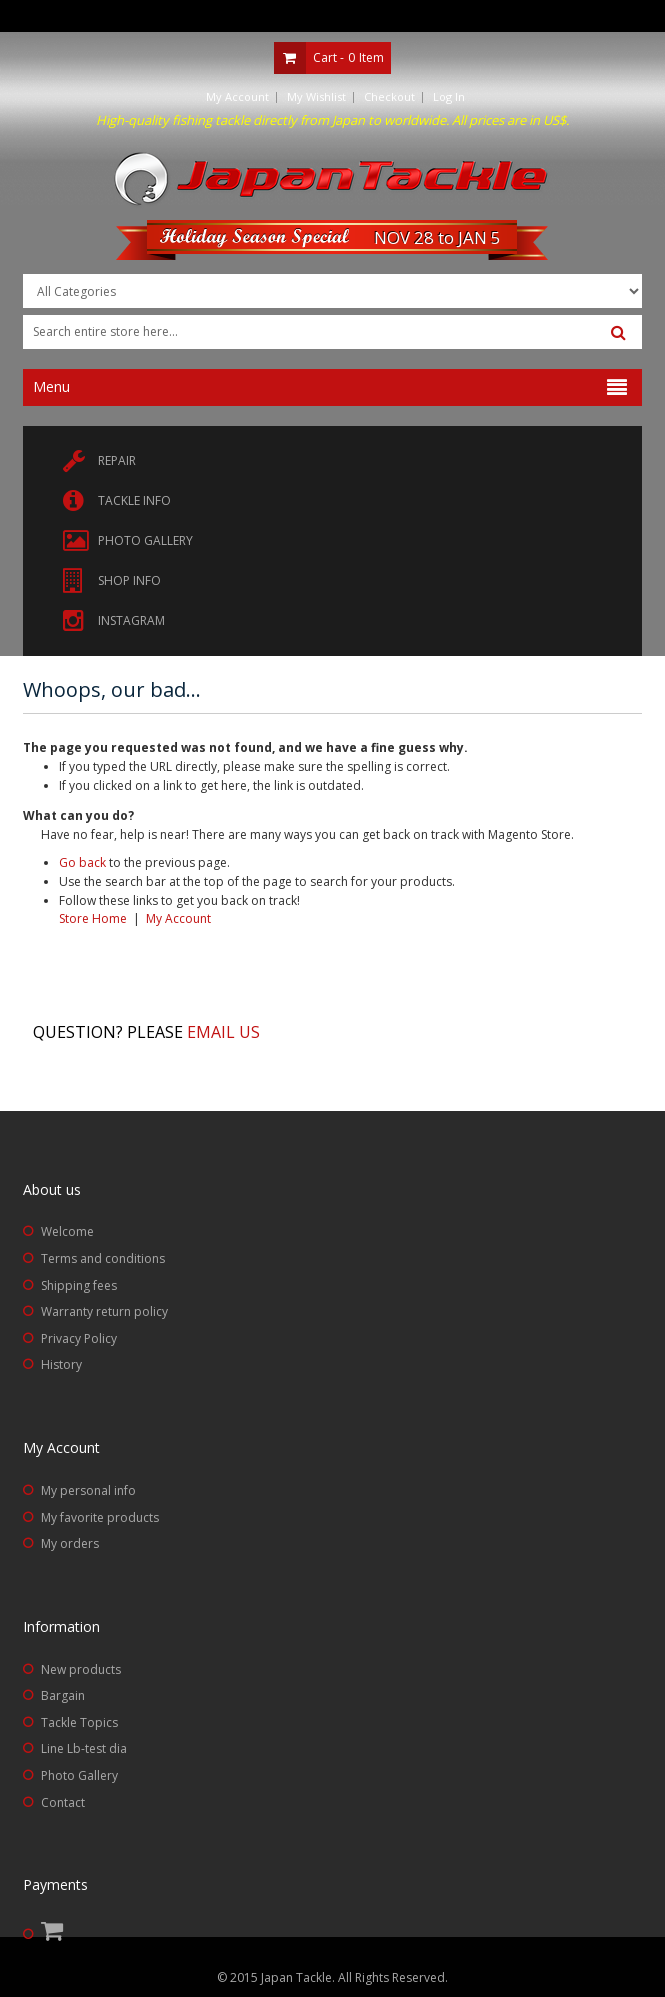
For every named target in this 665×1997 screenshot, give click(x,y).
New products (81, 1669)
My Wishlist (316, 96)
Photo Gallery (79, 1775)
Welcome (67, 1231)
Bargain (63, 1695)
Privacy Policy (79, 1338)
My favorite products (100, 1517)
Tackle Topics (79, 1722)
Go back (82, 862)
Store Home (93, 918)
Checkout (389, 96)
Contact (63, 1802)
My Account (237, 96)
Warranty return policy (104, 1311)
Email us (223, 1032)
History (61, 1364)
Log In (449, 96)
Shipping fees (79, 1285)
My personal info (88, 1490)
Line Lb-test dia (84, 1748)
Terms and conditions (103, 1258)
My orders (70, 1543)
